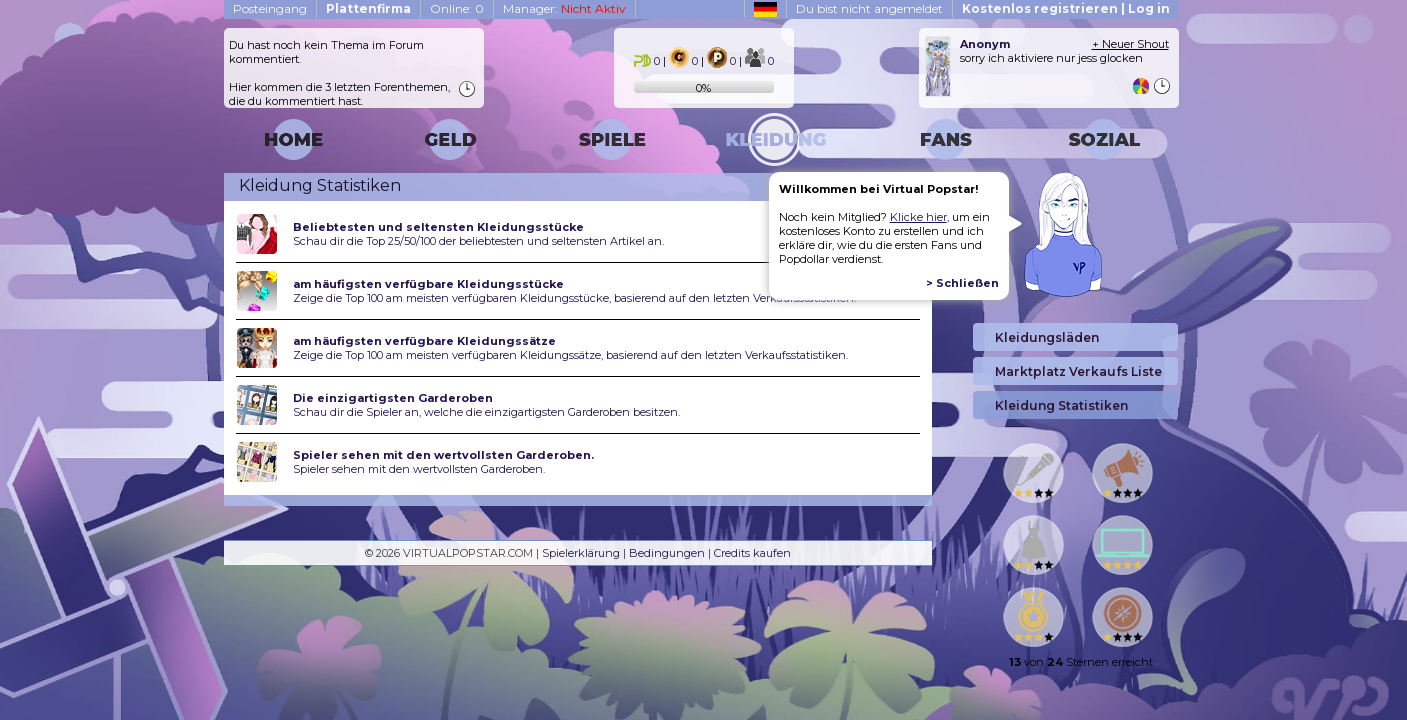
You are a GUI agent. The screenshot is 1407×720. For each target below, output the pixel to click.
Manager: (564, 8)
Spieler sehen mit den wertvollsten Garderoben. (443, 455)
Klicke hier (918, 217)
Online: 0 (457, 8)
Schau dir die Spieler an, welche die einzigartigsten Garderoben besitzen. (486, 412)
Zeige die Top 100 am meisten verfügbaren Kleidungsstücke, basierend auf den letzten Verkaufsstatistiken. (574, 298)
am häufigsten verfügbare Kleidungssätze (424, 341)
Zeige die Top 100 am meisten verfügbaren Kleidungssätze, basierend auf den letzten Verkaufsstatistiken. (570, 355)
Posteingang (270, 8)
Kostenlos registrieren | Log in (1066, 8)
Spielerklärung (581, 553)
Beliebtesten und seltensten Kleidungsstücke (438, 227)
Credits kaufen (752, 553)
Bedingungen (667, 553)
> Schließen (962, 283)
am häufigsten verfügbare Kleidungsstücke (428, 284)
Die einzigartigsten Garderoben (393, 398)
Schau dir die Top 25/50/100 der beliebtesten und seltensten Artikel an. (478, 241)
